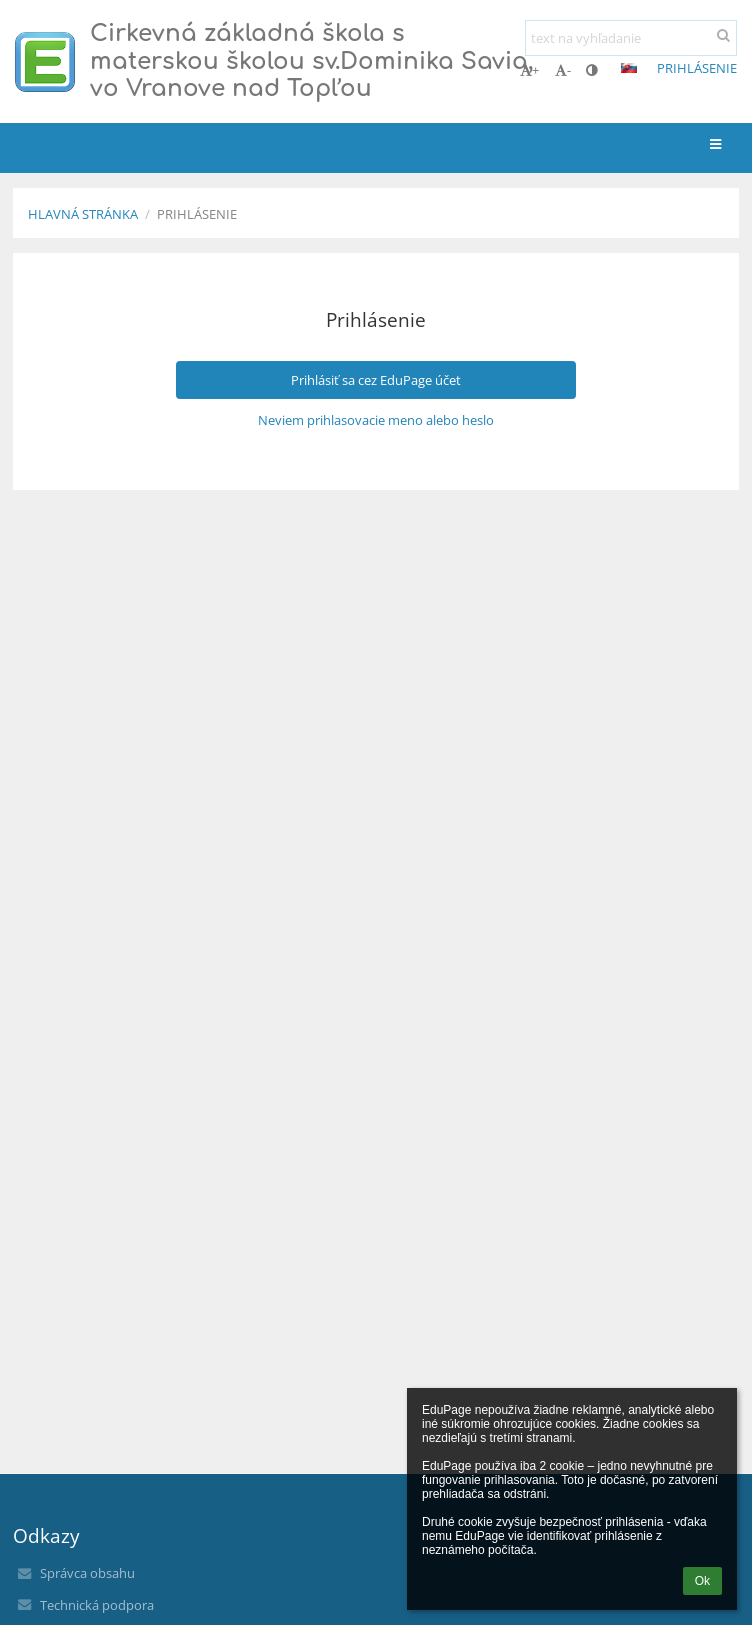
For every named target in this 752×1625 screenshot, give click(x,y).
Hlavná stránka (83, 214)
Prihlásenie (697, 68)
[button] (629, 68)
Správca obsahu (87, 1573)
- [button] (563, 70)
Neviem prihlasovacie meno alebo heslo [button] (376, 420)
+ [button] (529, 70)
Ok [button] (702, 1581)
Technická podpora (97, 1605)
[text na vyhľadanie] (631, 38)
